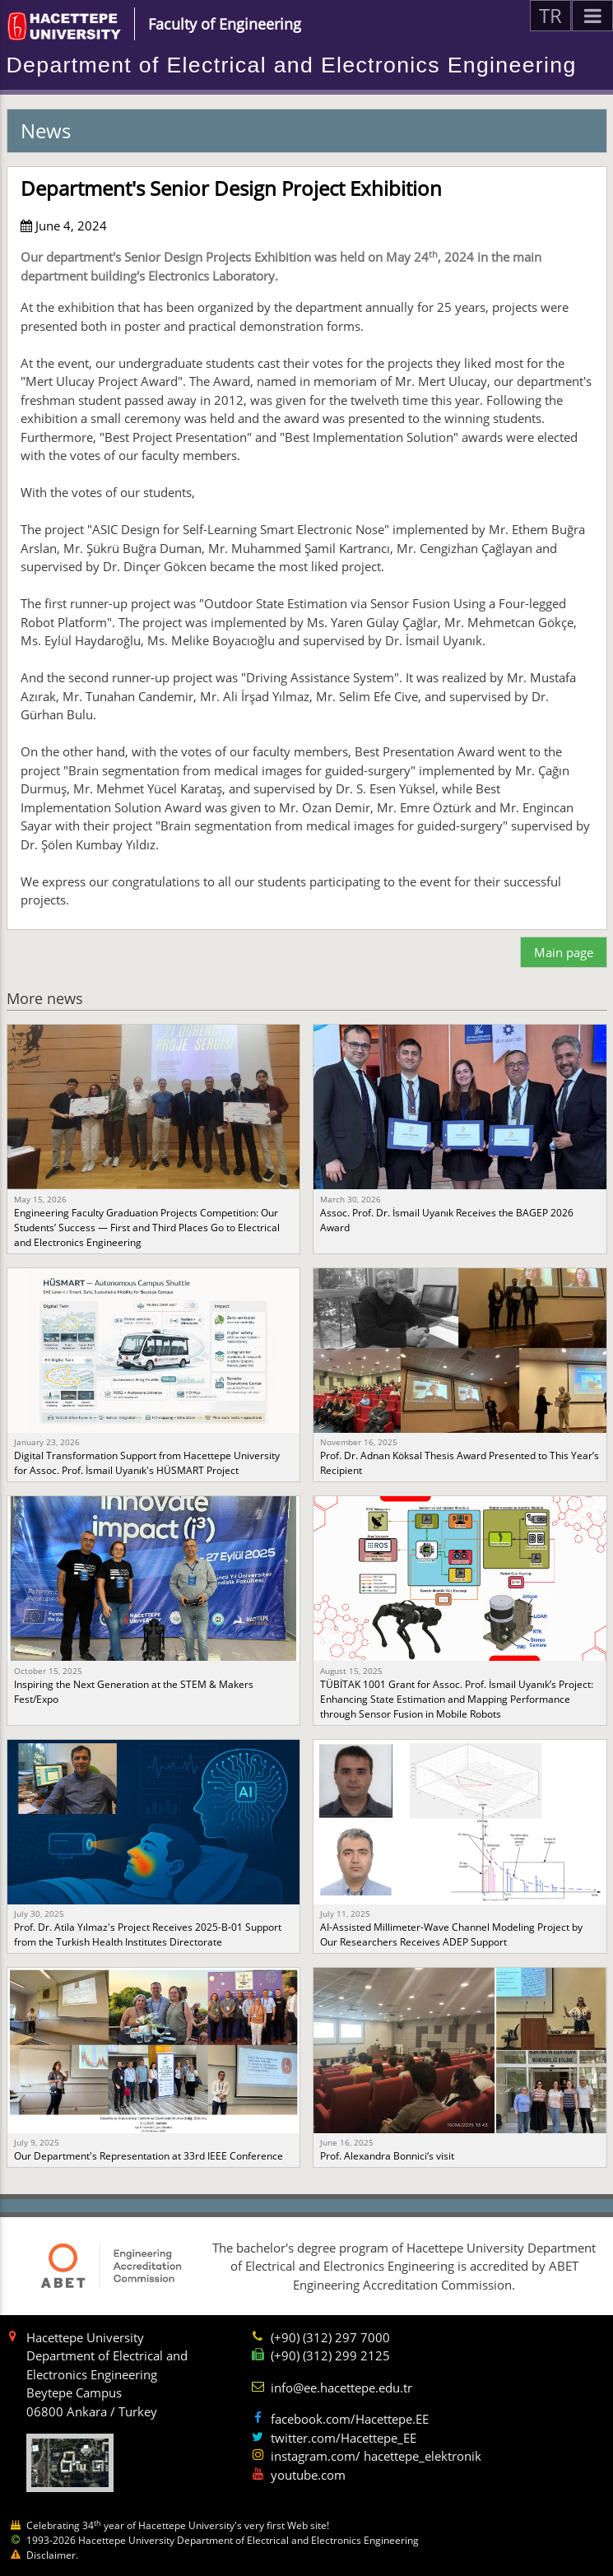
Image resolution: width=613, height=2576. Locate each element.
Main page (563, 952)
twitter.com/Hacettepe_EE (343, 2438)
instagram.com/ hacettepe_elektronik (376, 2456)
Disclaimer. (52, 2555)
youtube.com (308, 2475)
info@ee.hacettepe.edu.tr (341, 2387)
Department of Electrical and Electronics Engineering (292, 65)
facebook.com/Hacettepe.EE (350, 2419)
